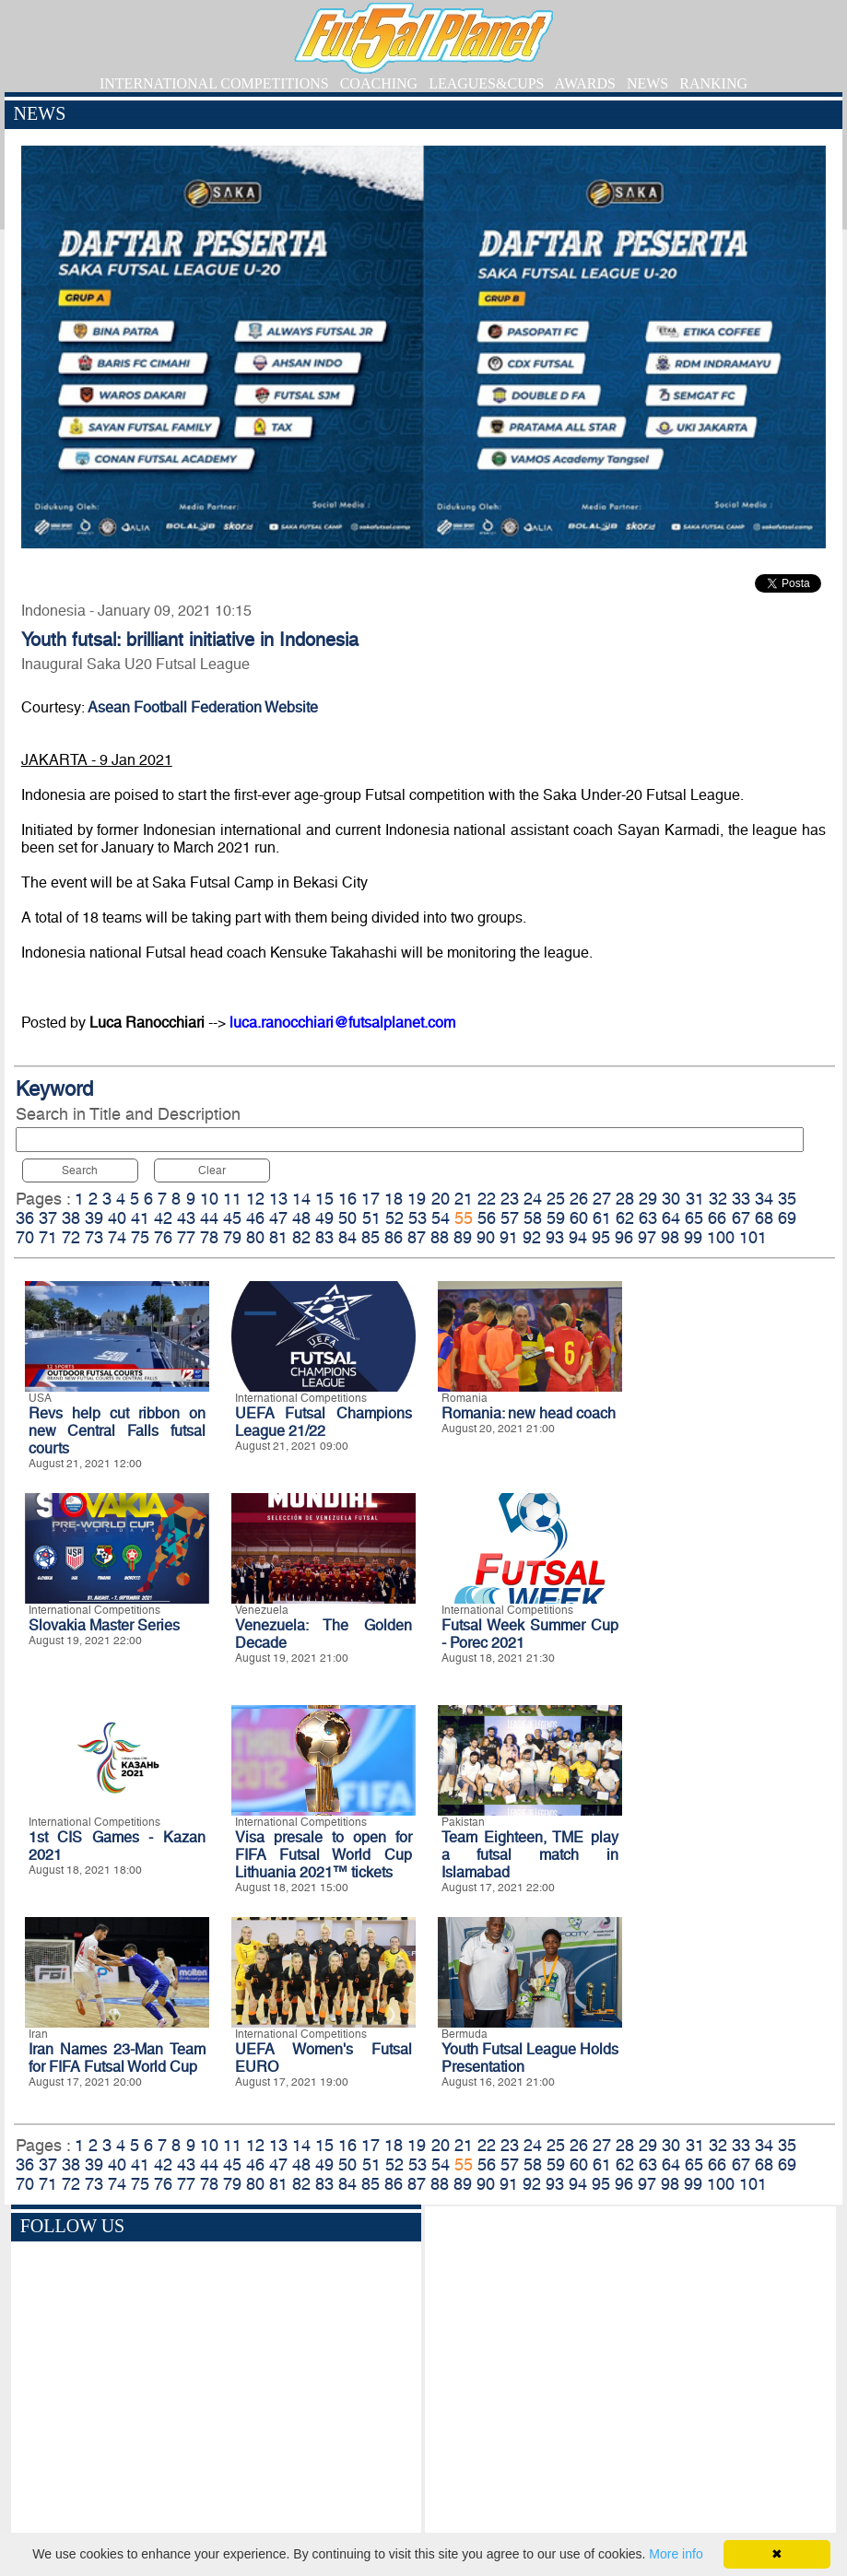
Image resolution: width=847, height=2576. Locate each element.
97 (647, 1237)
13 (278, 1198)
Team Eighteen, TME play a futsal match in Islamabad (529, 1855)
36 (25, 1218)
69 (787, 1218)
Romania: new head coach (528, 1413)
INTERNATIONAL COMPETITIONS (214, 83)
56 (486, 1218)
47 (278, 1218)
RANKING (713, 83)
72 (71, 1237)
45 (232, 1218)
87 (416, 1237)
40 (117, 1218)
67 (741, 1218)
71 (48, 1237)
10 (209, 1198)
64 (671, 1218)
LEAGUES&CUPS (486, 83)
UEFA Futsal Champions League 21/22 (323, 1422)
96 (624, 1237)
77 (186, 1237)
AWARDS (585, 83)
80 (255, 1237)
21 (463, 1198)
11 (232, 1198)
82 (301, 1237)
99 (693, 1237)
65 (694, 1218)
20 (440, 1198)
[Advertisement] (631, 2372)
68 (764, 1218)
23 (509, 1198)
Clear (212, 1170)
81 (278, 1237)
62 (625, 1218)
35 (787, 1198)
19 (416, 1198)
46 (255, 1218)
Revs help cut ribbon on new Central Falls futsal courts (117, 1431)
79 (232, 1237)
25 (556, 1198)
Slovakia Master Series (104, 1625)
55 (463, 1218)
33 (741, 1198)
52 (394, 1218)
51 (371, 1218)
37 (48, 1218)
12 (255, 1198)
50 (347, 1218)
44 (209, 1218)
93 (555, 1237)
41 (140, 1218)
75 (140, 1237)
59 (556, 1218)
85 (370, 1237)
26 (579, 1198)
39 (94, 1218)
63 (648, 1218)
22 (486, 1198)
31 (695, 1198)
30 (671, 1198)
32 (718, 1198)
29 (648, 1198)
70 (25, 1237)
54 (440, 1218)
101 (753, 1237)
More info (675, 2554)
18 (393, 1198)
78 (209, 1237)
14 (301, 1198)
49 (324, 1218)
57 (509, 1218)
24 (532, 1198)
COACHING (379, 83)
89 (462, 1237)
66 (717, 1218)
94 (578, 1237)
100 (721, 1237)
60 (579, 1218)
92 (532, 1237)
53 (417, 1218)
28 (625, 1198)
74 (117, 1237)
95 (601, 1237)
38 (71, 1218)
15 (324, 1198)
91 (509, 1237)
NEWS (647, 83)
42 (163, 1218)
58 (532, 1218)
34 (764, 1198)
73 (94, 1237)
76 (163, 1237)
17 (370, 1198)
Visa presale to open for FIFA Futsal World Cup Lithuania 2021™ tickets (323, 1855)
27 (602, 1198)
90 (485, 1237)
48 (301, 1218)
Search (80, 1170)
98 (670, 1237)
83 (324, 1237)
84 (347, 1237)
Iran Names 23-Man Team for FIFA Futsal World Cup (117, 2058)
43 (186, 1218)
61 (602, 1218)
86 (393, 1237)
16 (347, 1198)
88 (439, 1237)
